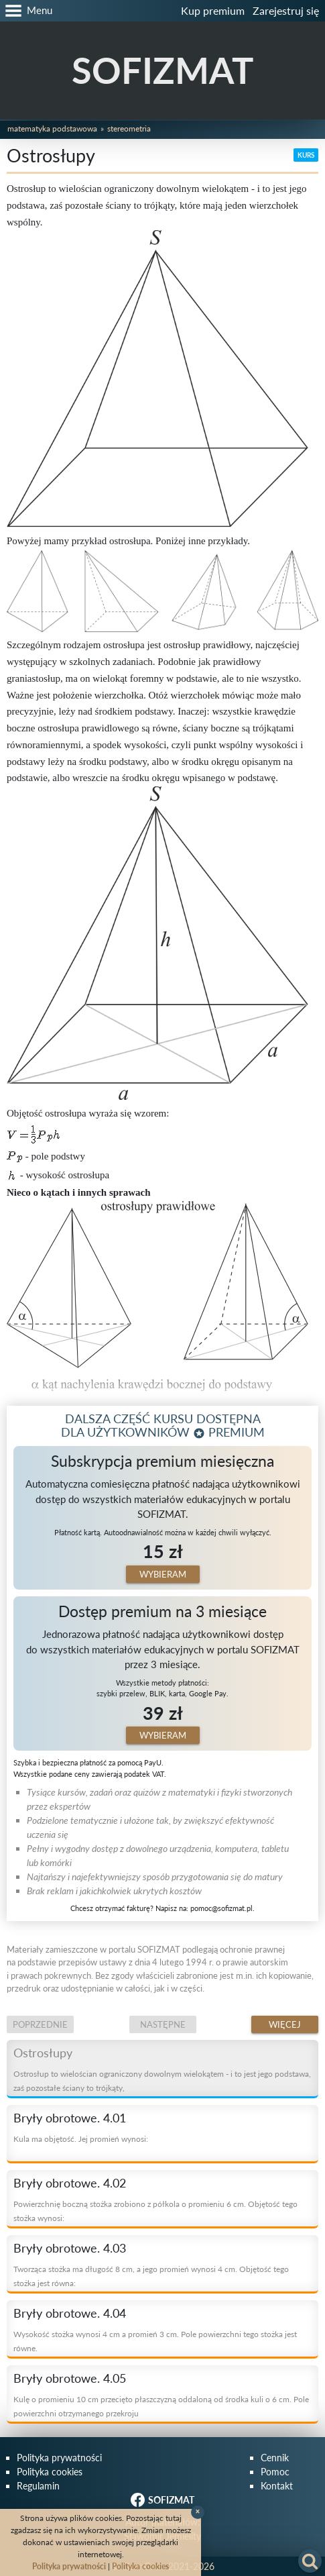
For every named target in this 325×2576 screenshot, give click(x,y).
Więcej (285, 2024)
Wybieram (162, 1574)
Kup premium (213, 10)
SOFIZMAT (162, 70)
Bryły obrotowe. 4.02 (69, 2182)
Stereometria (129, 128)
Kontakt (277, 2485)
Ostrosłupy (42, 2052)
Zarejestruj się (286, 10)
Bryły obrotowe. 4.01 (69, 2117)
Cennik (275, 2457)
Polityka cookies (49, 2471)
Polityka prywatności (59, 2457)
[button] (26, 10)
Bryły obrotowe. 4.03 (69, 2247)
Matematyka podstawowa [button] (52, 128)
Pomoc (275, 2471)
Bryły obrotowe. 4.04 (69, 2313)
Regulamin (38, 2485)
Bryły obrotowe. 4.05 (69, 2378)
